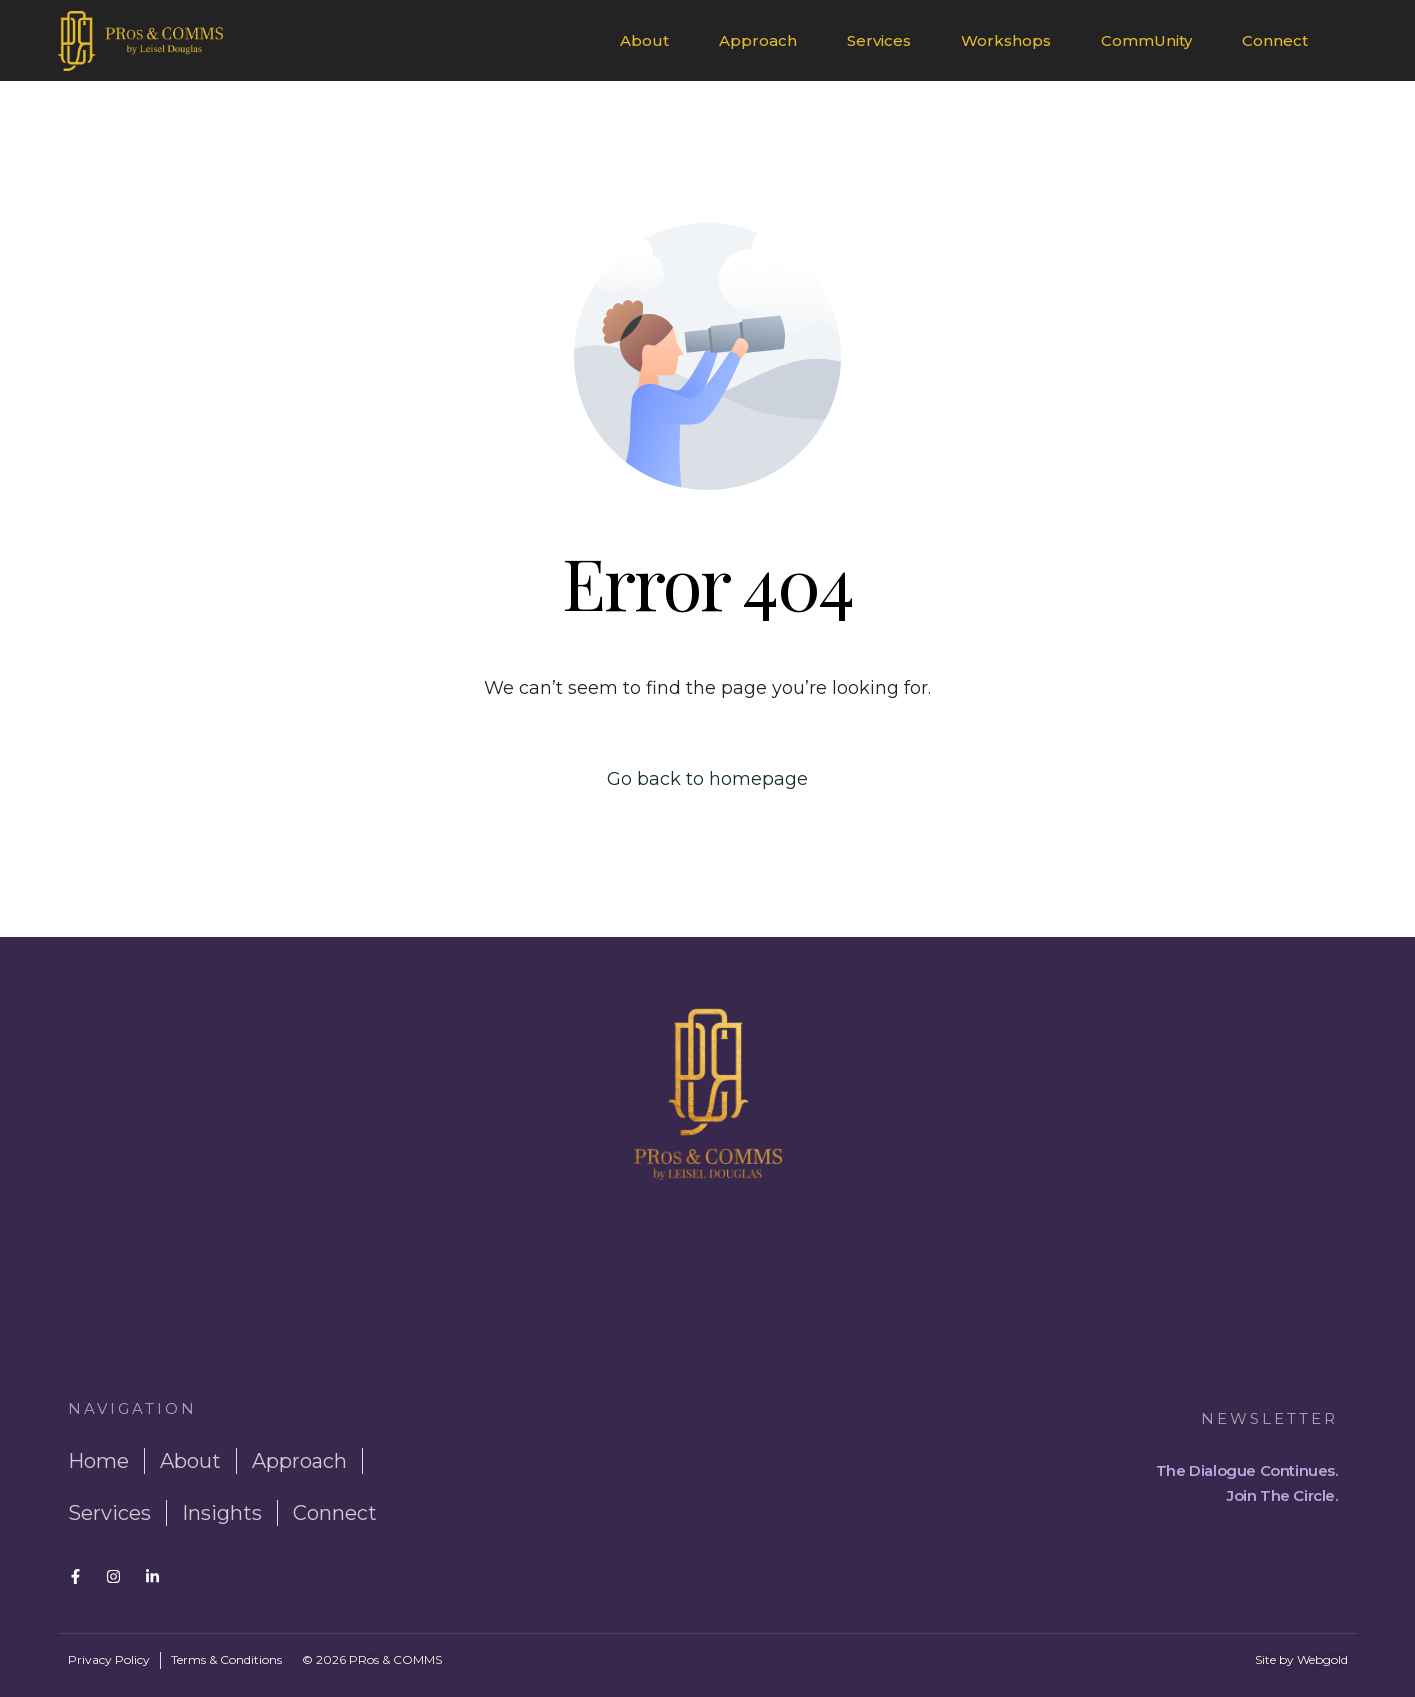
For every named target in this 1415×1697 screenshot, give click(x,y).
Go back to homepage (707, 779)
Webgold (1322, 1659)
